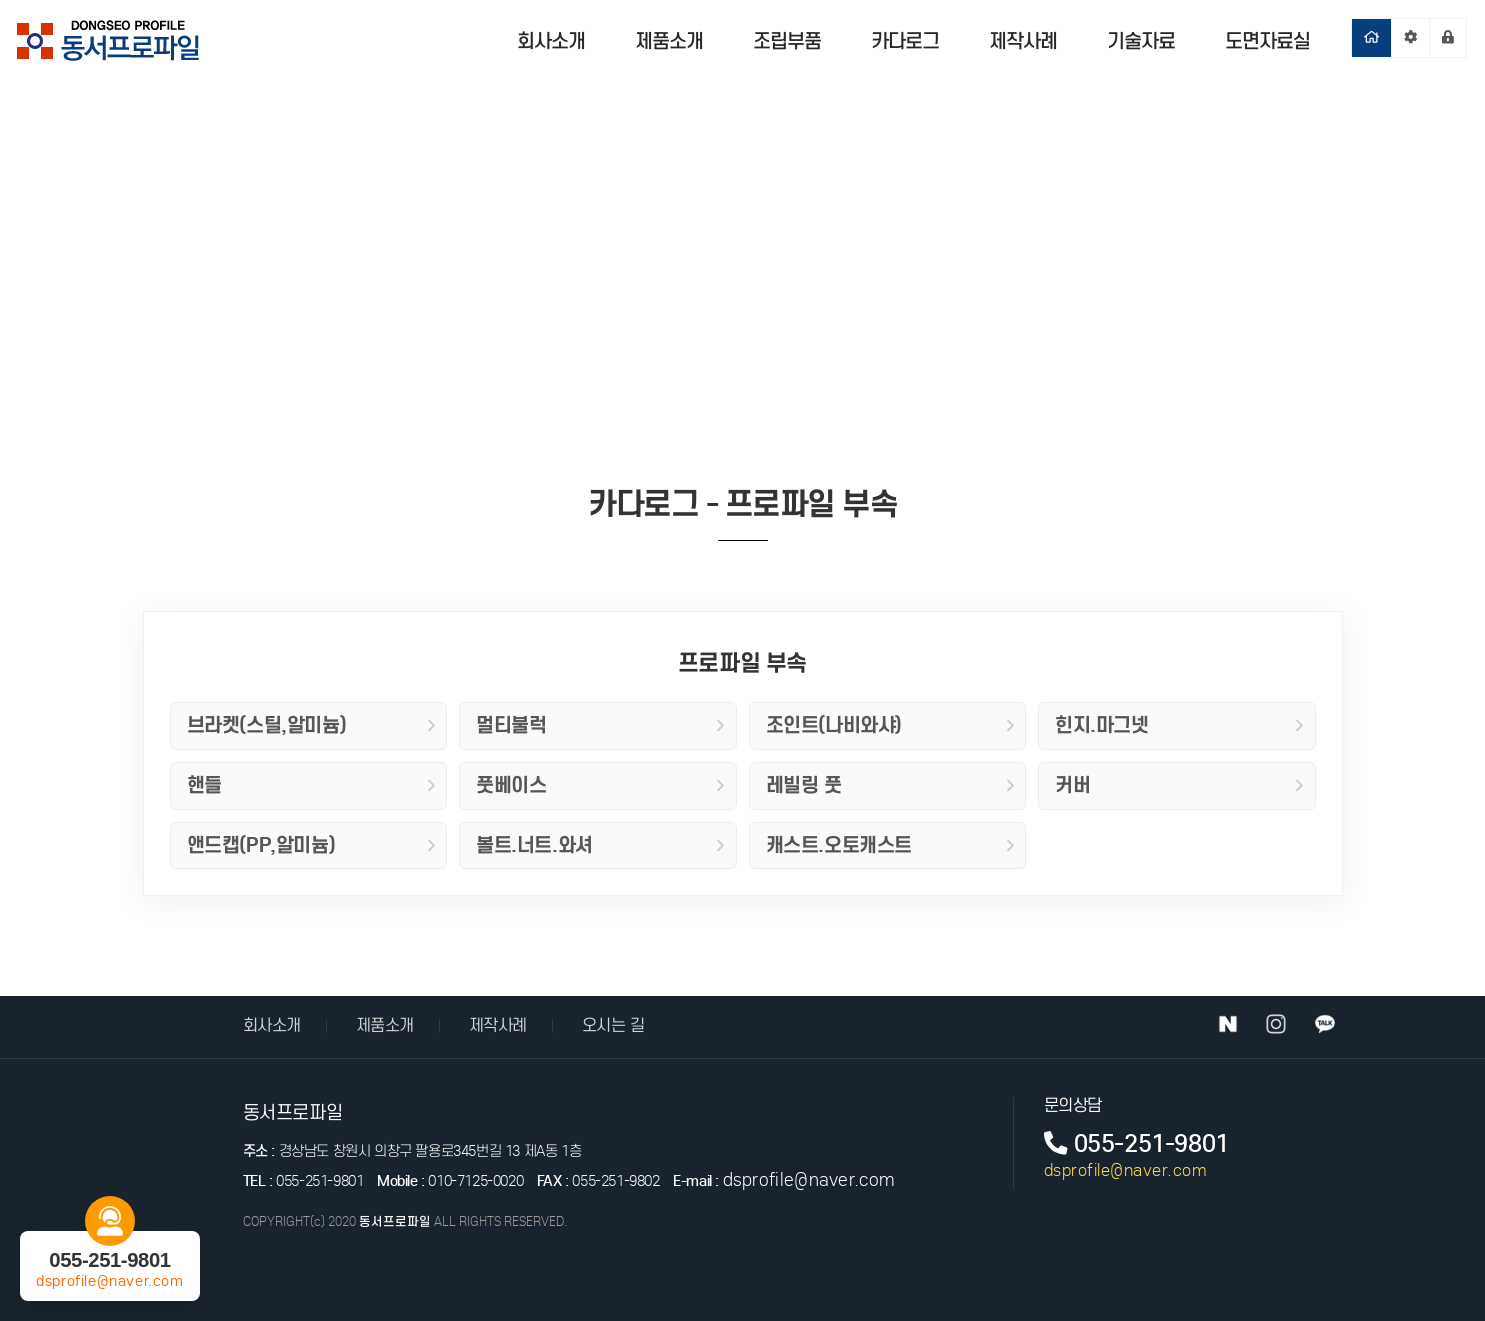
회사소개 (551, 41)
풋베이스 (600, 785)
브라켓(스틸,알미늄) (311, 725)
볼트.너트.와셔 (600, 845)
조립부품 (787, 41)
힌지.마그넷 (1179, 725)
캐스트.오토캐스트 (890, 845)
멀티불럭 (600, 725)
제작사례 (1023, 41)
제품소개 (669, 41)
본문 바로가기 (0, 0)
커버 (1179, 785)
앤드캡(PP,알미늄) (311, 845)
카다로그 (905, 41)
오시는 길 (613, 1025)
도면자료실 (1267, 41)
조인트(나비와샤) (890, 725)
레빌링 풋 (890, 785)
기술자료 (1141, 41)
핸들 (311, 785)
